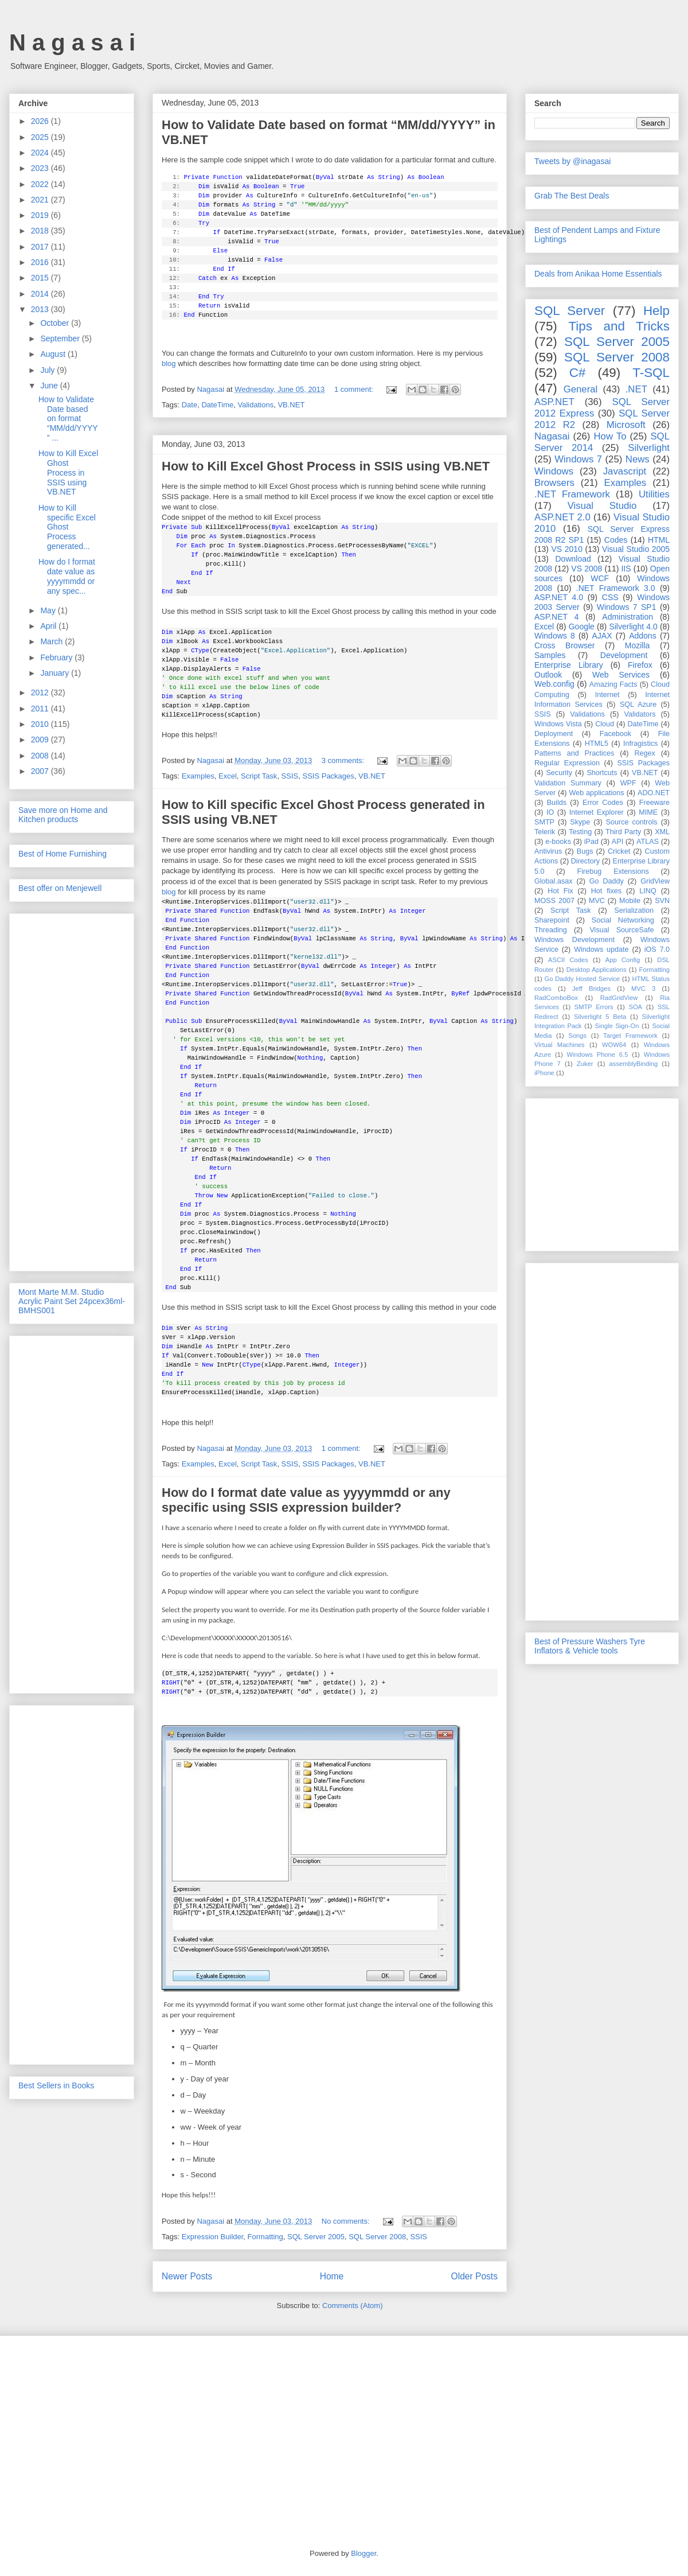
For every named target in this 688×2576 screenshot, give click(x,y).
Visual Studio (602, 505)
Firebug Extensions (613, 871)
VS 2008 (586, 568)
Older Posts (474, 2276)
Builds (556, 803)
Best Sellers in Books (56, 2085)
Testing (580, 832)
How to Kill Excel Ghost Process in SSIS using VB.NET (326, 466)
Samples (549, 655)
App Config (622, 959)
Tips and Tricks (619, 326)
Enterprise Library (568, 665)
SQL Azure (638, 705)
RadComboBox (556, 997)
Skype (580, 822)
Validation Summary (567, 783)
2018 (41, 230)
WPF (628, 783)
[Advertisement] (71, 1090)
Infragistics (640, 744)
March (52, 641)
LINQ (647, 891)
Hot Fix (560, 891)
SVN (662, 901)
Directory (585, 861)
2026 (41, 121)
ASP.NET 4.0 (558, 597)
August (53, 354)
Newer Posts (187, 2276)
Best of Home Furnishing (62, 853)
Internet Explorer (596, 812)
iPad (591, 842)
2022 (41, 184)
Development (624, 655)
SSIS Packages (328, 776)
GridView (655, 881)
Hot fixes (606, 891)
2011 (41, 708)
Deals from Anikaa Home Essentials (598, 273)
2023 (41, 168)
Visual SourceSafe (621, 930)
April (49, 626)
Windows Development (574, 940)
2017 (41, 246)
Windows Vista (558, 724)
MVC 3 (643, 988)
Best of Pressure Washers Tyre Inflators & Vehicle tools (589, 1646)
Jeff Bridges (591, 988)
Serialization (634, 910)
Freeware (654, 803)
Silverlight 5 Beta (600, 1016)
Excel (227, 776)
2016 (41, 262)
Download (573, 558)
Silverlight (649, 447)
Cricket (619, 851)
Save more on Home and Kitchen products (63, 815)
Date (189, 404)
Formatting (265, 2236)
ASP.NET (554, 401)
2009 (41, 739)
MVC (597, 901)
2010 (41, 724)
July (48, 370)
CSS (610, 597)
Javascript (625, 471)
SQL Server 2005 (316, 2236)
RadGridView (619, 997)
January (55, 673)
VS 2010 (567, 549)
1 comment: (355, 389)
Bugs (585, 851)
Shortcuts (602, 773)
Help (656, 310)
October (55, 323)
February (57, 657)
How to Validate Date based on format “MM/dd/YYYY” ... (68, 418)
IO (550, 812)
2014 (41, 293)
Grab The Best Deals (571, 195)
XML (662, 832)
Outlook (548, 674)
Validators (639, 714)
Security (559, 773)
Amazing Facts (613, 684)
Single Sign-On (617, 1025)
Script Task (259, 776)
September (60, 338)
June (50, 385)
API (617, 842)
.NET (636, 389)
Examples (198, 776)
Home (332, 2276)
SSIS (290, 776)
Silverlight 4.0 (633, 626)
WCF (600, 578)
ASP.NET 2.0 (562, 517)
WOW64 (614, 1044)
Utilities (654, 494)
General (581, 389)
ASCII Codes (568, 959)
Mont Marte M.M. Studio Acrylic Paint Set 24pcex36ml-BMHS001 (71, 1301)
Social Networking (623, 920)
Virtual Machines (559, 1044)
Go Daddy (606, 881)
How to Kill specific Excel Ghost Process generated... (67, 527)
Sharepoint (551, 920)
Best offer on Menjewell (59, 888)
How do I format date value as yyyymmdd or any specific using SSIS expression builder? (306, 1500)
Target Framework (630, 1035)
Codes (615, 539)
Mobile (629, 901)
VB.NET (290, 404)
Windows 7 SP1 (626, 607)
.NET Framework (572, 494)
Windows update (601, 949)
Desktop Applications (596, 969)
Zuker (585, 1063)
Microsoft (626, 424)
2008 (41, 755)
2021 (41, 199)
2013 (41, 309)
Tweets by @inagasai (572, 161)
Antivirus (548, 851)
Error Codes (603, 803)
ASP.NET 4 (556, 616)
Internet (607, 695)
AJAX (602, 635)
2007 (41, 771)
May (48, 610)
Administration (627, 616)
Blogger (363, 2553)
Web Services (621, 674)
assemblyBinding (633, 1063)
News (638, 459)
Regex (644, 753)
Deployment (553, 734)
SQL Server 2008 (377, 2236)
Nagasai (552, 436)
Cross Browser (564, 645)
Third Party (623, 832)
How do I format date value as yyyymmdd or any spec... (66, 576)
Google (582, 626)
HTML (659, 539)
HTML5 (596, 744)
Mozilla (637, 645)
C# (577, 372)
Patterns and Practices (574, 753)
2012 (41, 692)
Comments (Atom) (352, 2305)
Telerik (544, 832)
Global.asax (553, 881)
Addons (642, 635)
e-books (558, 842)
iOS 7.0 (657, 949)
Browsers (554, 482)
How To (609, 436)
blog (169, 363)
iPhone (544, 1072)
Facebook (615, 734)
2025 (41, 137)
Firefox (640, 665)
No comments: (347, 2221)
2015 (41, 277)
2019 (41, 215)
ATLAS (647, 842)
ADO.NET (654, 793)
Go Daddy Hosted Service (582, 978)
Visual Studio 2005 (636, 549)
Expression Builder (213, 2236)
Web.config (554, 683)
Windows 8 (554, 635)
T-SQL (651, 372)
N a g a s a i (72, 42)
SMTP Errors (593, 1006)
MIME (648, 812)
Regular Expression (567, 763)
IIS (626, 568)
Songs (577, 1035)
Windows (553, 471)
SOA (635, 1006)
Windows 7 (578, 459)
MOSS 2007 (554, 901)
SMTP (544, 822)
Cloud (604, 724)
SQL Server (569, 310)
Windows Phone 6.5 (597, 1054)
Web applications (596, 793)
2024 (41, 152)
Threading (550, 930)
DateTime (217, 404)
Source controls (632, 822)
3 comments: (344, 760)
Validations (256, 404)
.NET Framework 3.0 (615, 588)
